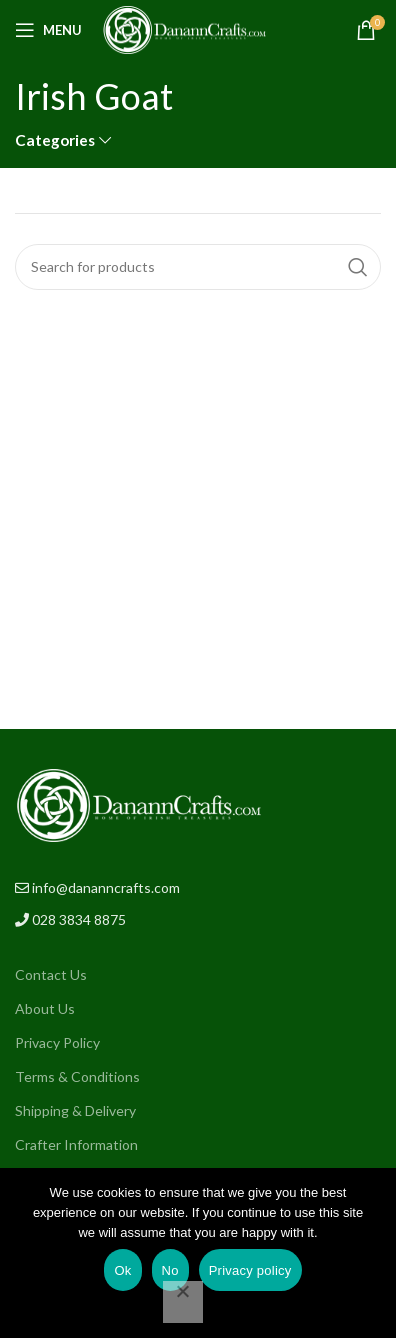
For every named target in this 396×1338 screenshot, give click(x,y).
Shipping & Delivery (75, 1110)
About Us (45, 1008)
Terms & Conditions (77, 1076)
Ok (122, 1270)
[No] (183, 1302)
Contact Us (51, 974)
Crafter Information (76, 1144)
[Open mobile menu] (48, 30)
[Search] (198, 267)
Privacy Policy (57, 1042)
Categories (55, 140)
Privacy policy (250, 1270)
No (170, 1270)
